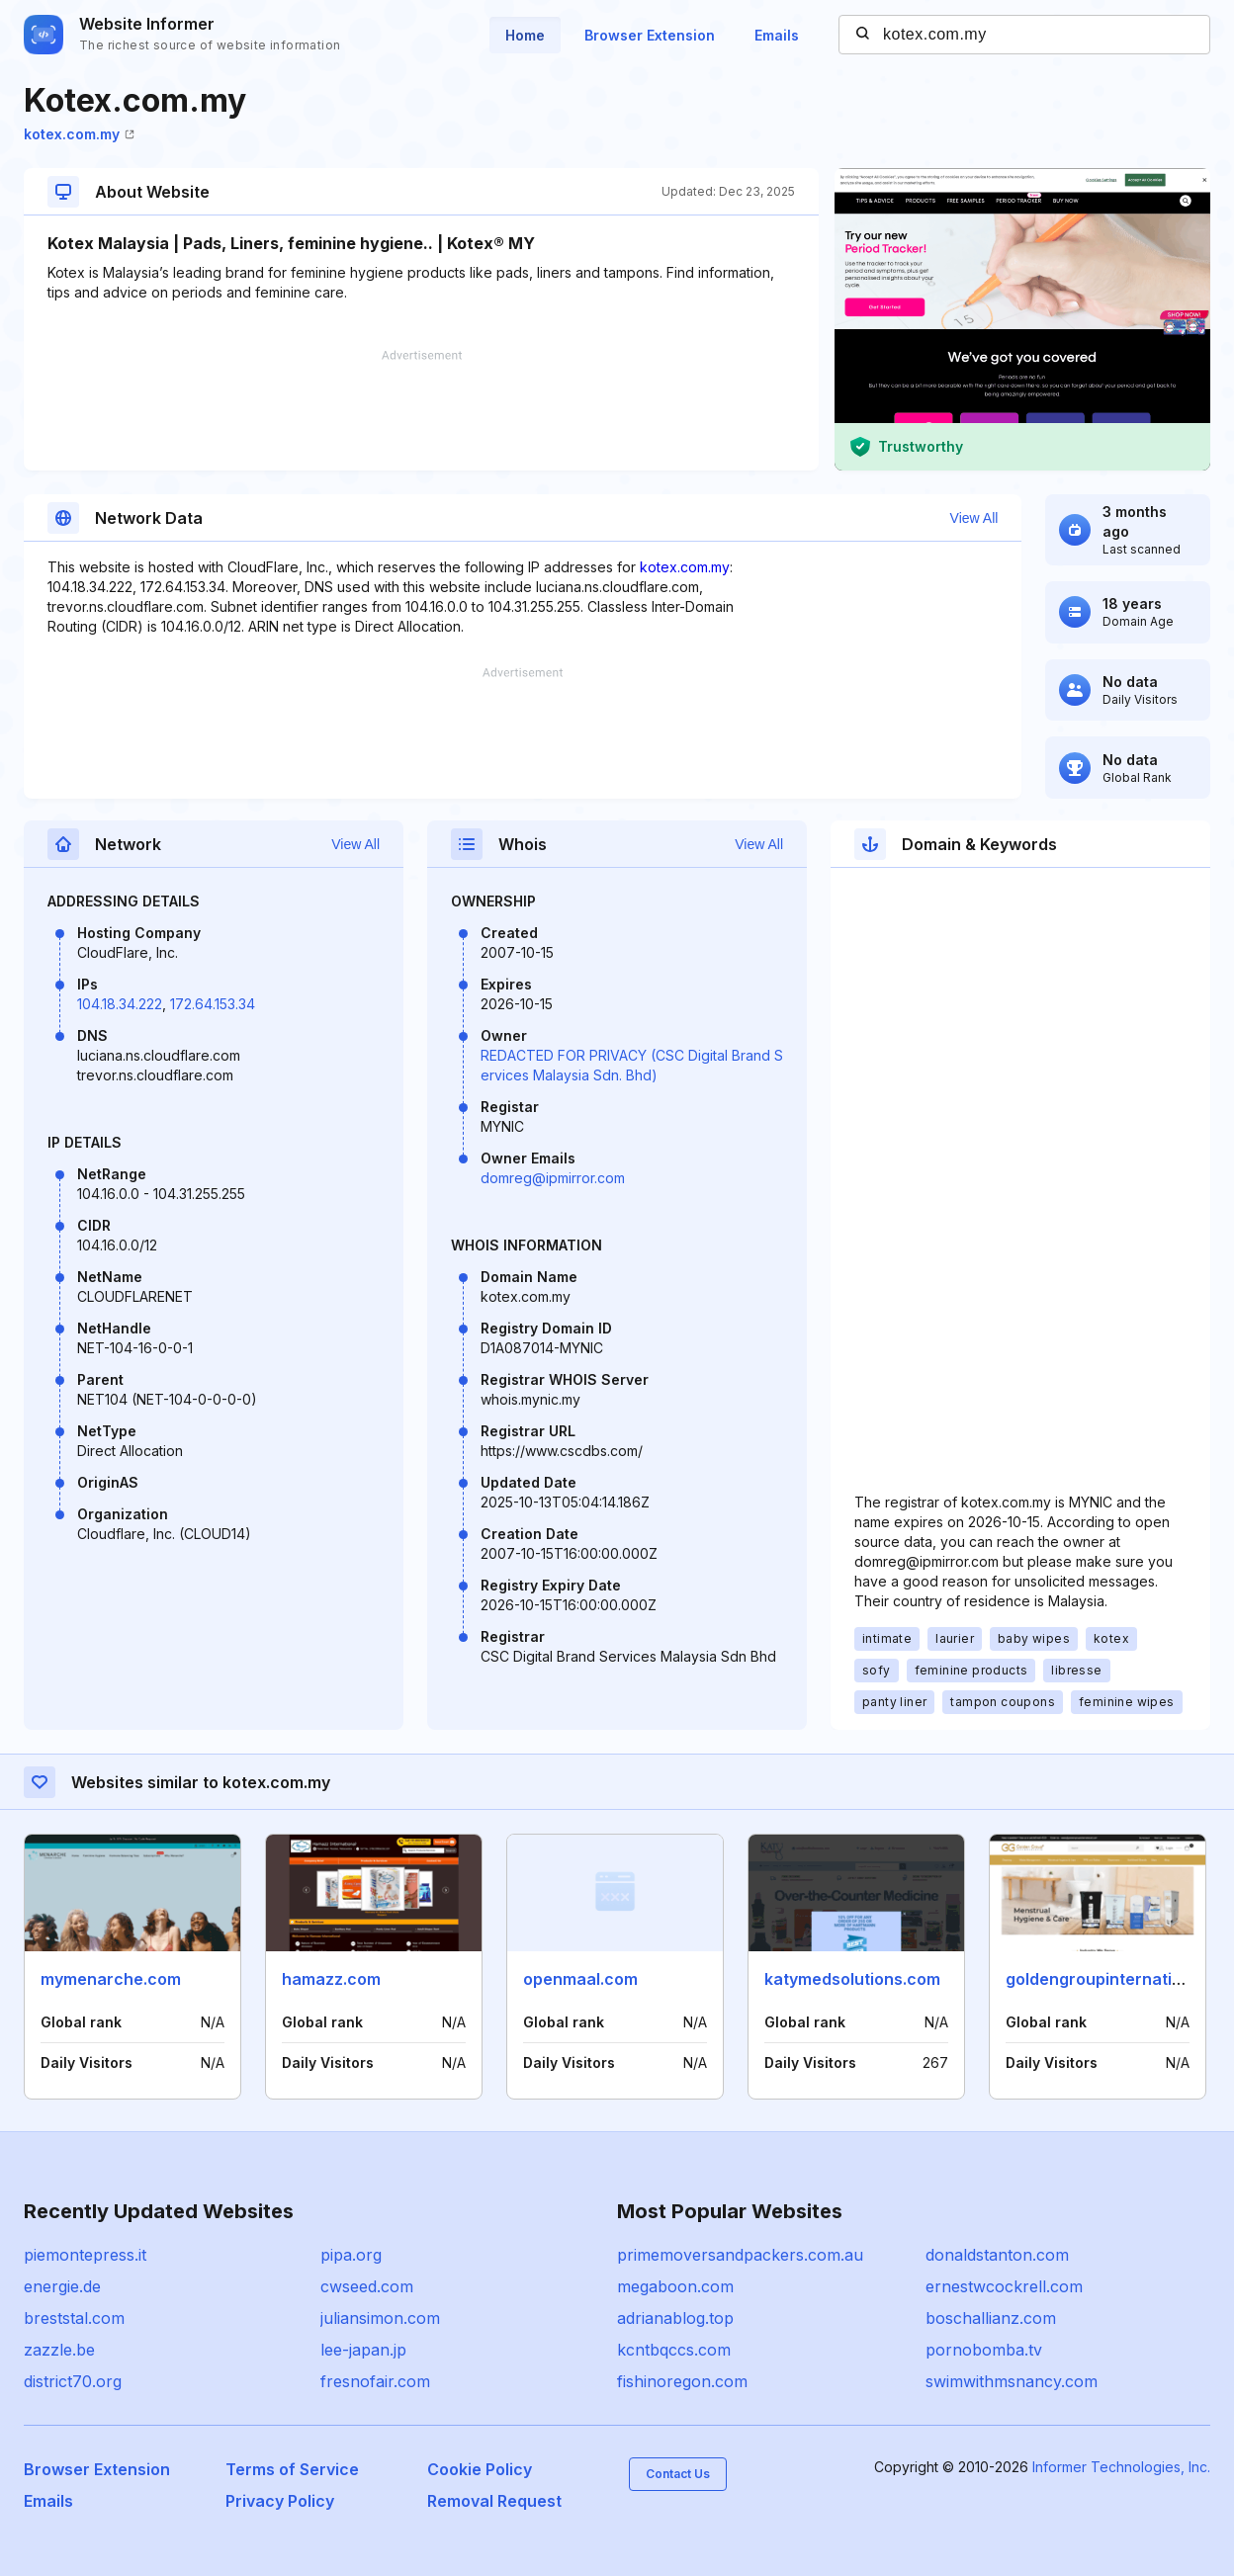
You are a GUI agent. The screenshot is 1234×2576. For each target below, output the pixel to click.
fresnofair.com (375, 2381)
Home (525, 35)
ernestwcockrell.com (1004, 2286)
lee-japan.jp (363, 2350)
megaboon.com (675, 2286)
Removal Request (494, 2501)
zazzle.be (59, 2350)
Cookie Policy (479, 2469)
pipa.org (351, 2255)
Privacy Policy (279, 2501)
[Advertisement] (421, 410)
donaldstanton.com (997, 2255)
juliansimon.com (380, 2318)
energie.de (62, 2286)
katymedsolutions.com (852, 1979)
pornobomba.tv (984, 2350)
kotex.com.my (79, 134)
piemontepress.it (85, 2255)
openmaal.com (580, 1979)
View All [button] (974, 518)
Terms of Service (292, 2469)
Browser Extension (649, 35)
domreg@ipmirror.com (553, 1177)
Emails (776, 35)
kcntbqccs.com (674, 2350)
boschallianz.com (991, 2318)
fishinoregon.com (682, 2381)
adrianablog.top (675, 2318)
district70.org (73, 2381)
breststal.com (74, 2318)
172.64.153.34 (212, 1003)
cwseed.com (366, 2286)
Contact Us (678, 2473)
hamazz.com (331, 1979)
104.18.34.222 (119, 1003)
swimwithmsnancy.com (1012, 2381)
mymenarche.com (111, 1979)
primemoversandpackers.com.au (740, 2255)
